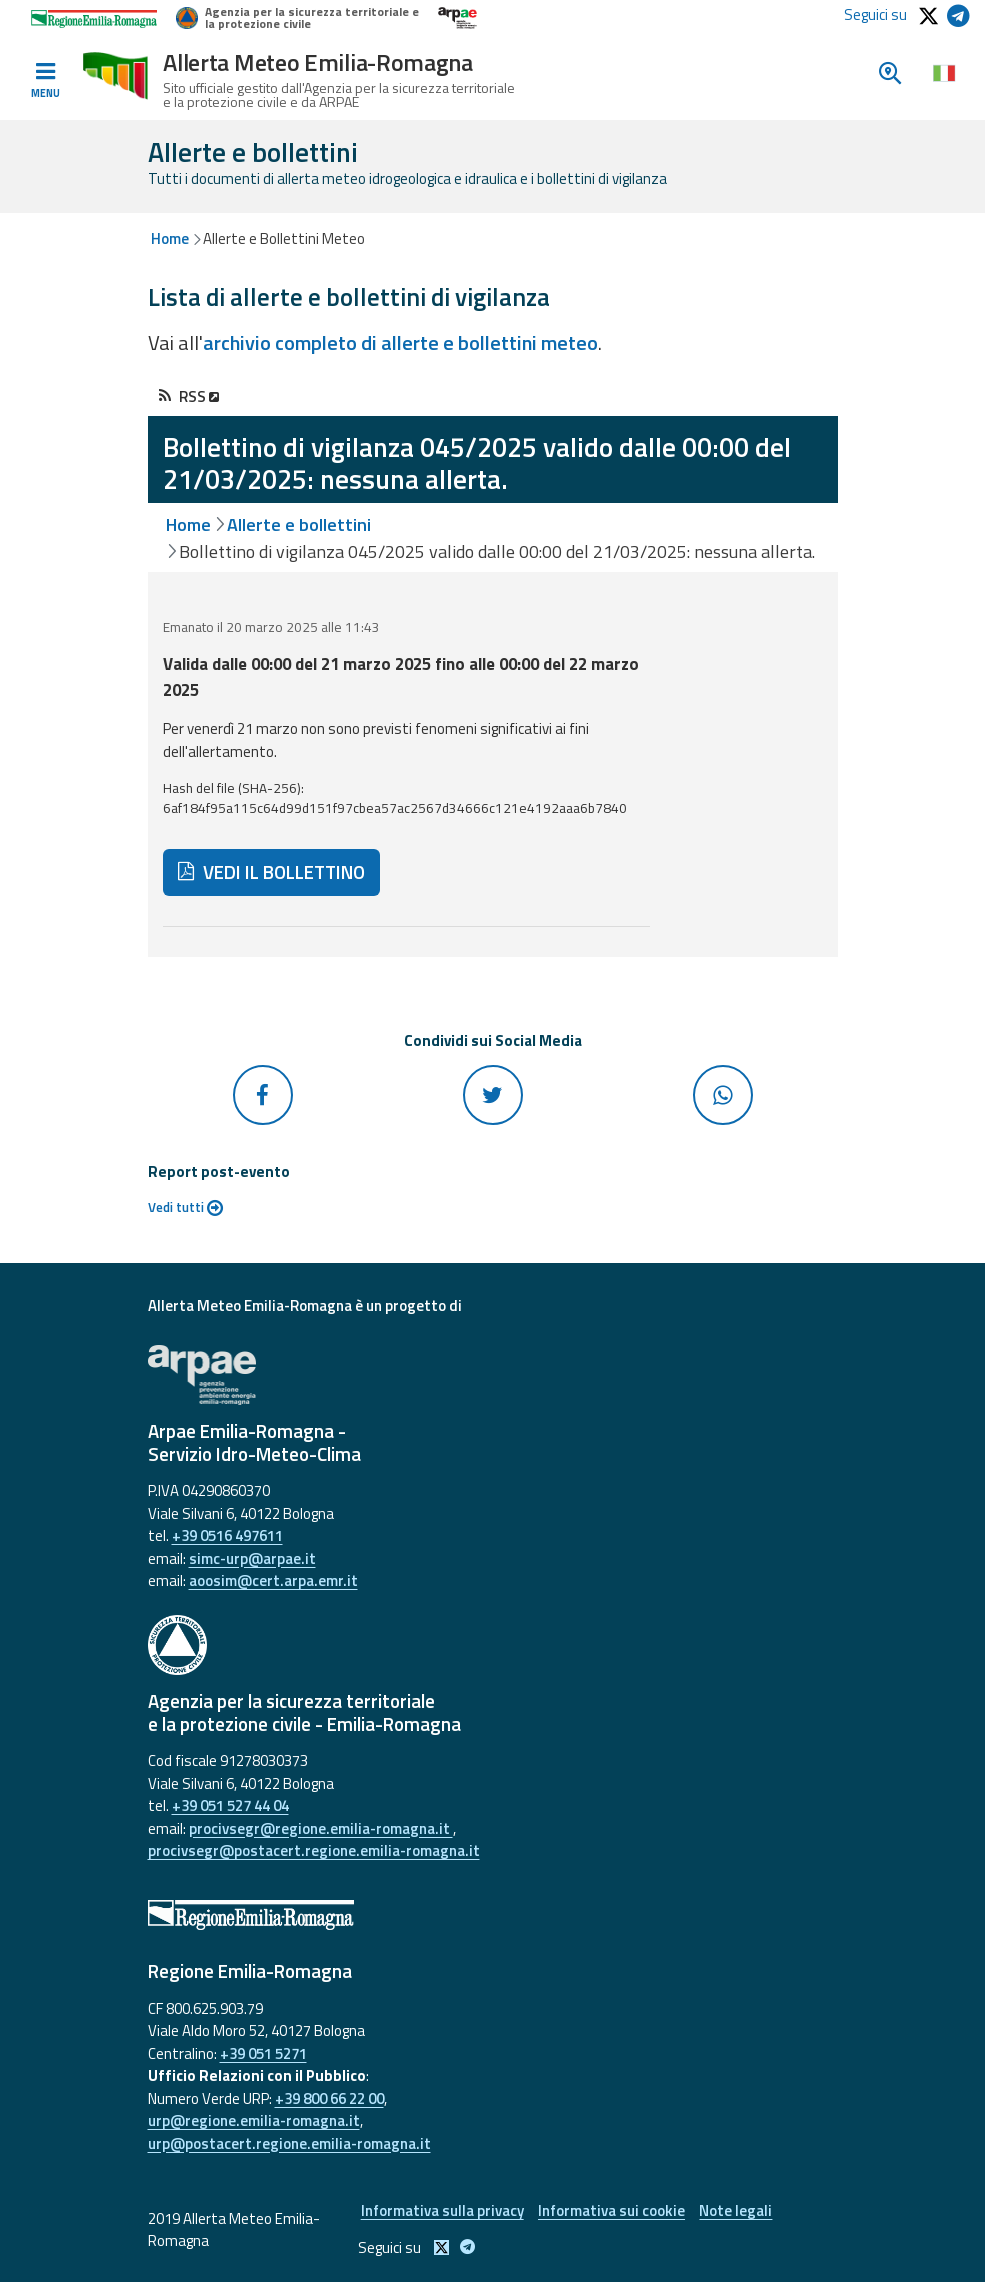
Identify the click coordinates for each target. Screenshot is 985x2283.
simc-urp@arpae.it (252, 1558)
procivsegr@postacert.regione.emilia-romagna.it (314, 1850)
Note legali (736, 2210)
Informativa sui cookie (611, 2210)
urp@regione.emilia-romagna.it (254, 2120)
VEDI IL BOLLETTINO (272, 872)
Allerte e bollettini (299, 524)
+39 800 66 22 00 (329, 2098)
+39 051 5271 (263, 2053)
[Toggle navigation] (45, 81)
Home (170, 238)
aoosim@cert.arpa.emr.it (273, 1580)
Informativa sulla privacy (441, 2210)
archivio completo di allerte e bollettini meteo (400, 342)
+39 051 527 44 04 (230, 1805)
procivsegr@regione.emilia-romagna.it (321, 1828)
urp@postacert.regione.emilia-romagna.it (289, 2143)
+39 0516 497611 (227, 1535)
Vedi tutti (185, 1207)
